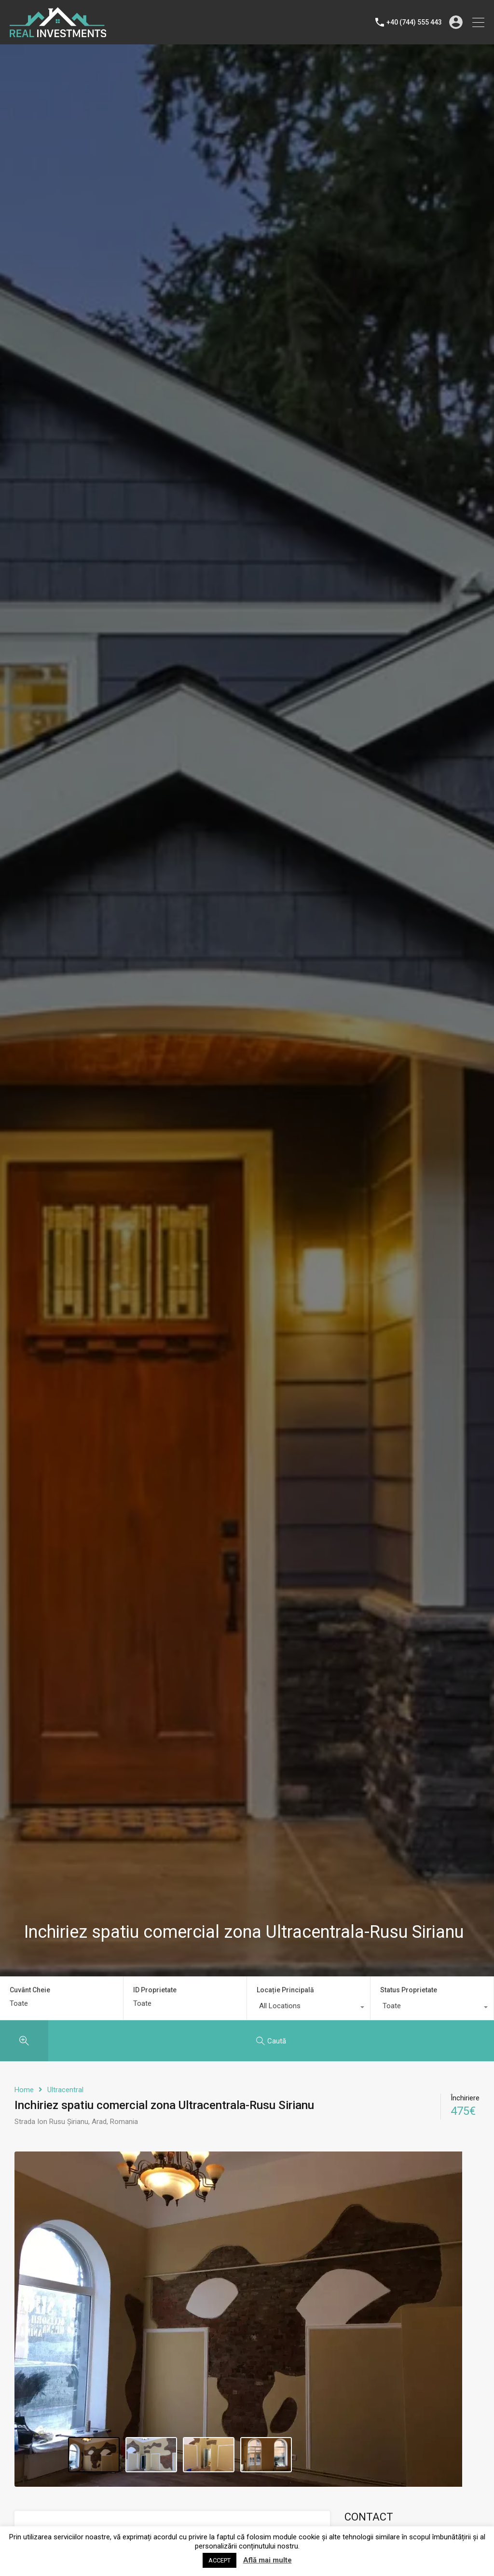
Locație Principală (285, 1990)
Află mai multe (267, 2560)
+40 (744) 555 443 (414, 22)
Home (24, 2089)
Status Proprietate (408, 1990)
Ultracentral (65, 2089)
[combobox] (308, 2008)
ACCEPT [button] (219, 2560)
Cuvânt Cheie (30, 1990)
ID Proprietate (155, 1990)
